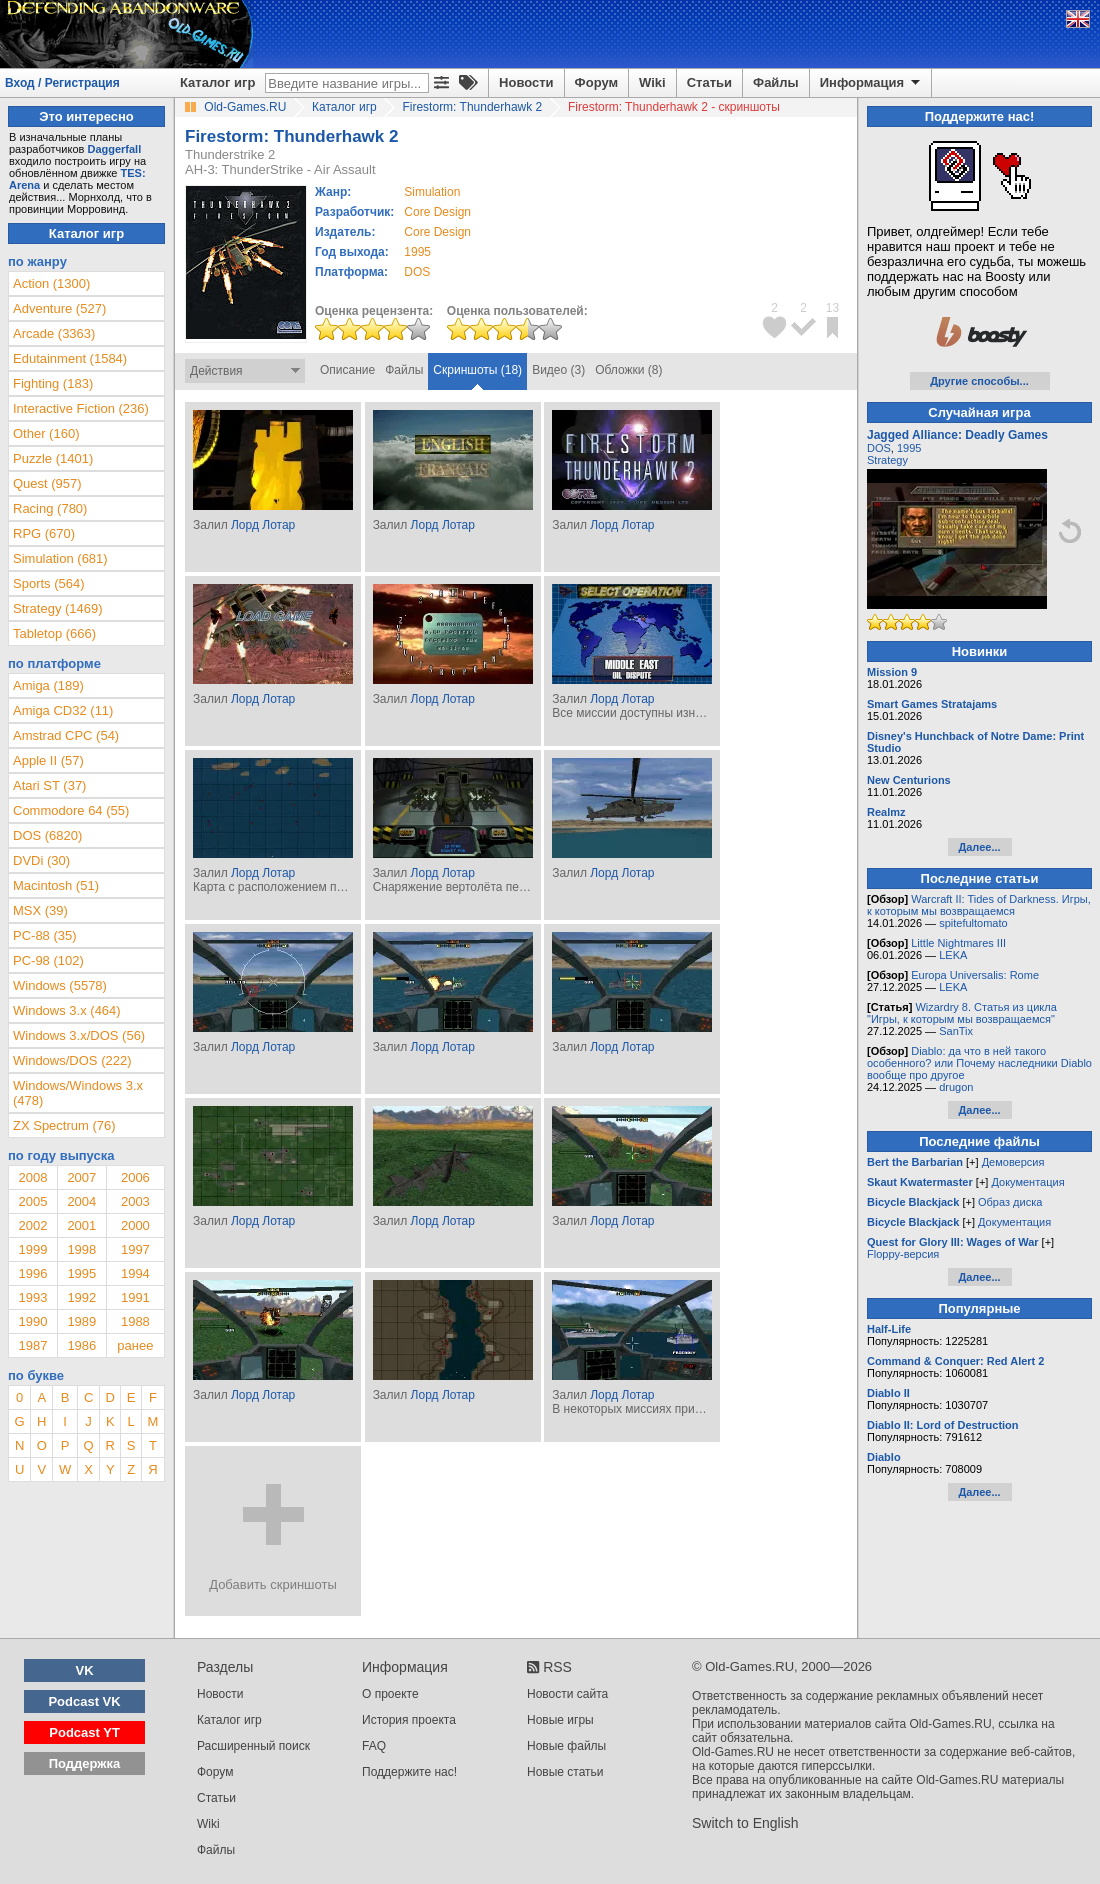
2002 (32, 1225)
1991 (135, 1297)
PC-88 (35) (45, 935)
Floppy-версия (903, 1254)
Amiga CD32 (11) (63, 710)
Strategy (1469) (58, 608)
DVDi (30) (41, 860)
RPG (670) (44, 533)
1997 (135, 1249)
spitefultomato (973, 923)
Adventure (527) (59, 308)
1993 (32, 1297)
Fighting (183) (53, 383)
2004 (81, 1201)
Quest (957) (47, 483)
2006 (135, 1177)
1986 (81, 1345)
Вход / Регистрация (62, 83)
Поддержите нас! (409, 1772)
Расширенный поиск (253, 1746)
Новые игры (560, 1720)
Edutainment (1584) (70, 358)
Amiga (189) (48, 685)
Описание (347, 370)
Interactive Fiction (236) (81, 408)
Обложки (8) (628, 370)
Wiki (652, 82)
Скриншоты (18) (477, 370)
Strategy (887, 460)
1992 (81, 1297)
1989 (81, 1321)
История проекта (409, 1720)
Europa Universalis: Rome (975, 975)
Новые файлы (566, 1746)
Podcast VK (84, 1701)
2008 (32, 1177)
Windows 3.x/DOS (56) (79, 1035)
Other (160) (46, 433)
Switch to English (745, 1823)
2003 (135, 1201)
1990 (32, 1321)
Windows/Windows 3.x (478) (78, 1093)
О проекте (390, 1694)
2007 (81, 1177)
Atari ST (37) (49, 785)
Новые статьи (565, 1772)
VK (85, 1670)
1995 (417, 252)
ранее (135, 1345)
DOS (879, 448)
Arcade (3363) (54, 333)
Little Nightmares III (958, 943)
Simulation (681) (60, 558)
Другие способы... (979, 381)
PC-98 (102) (48, 960)
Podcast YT (84, 1732)
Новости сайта (567, 1694)
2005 (32, 1201)
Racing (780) (50, 508)
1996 (32, 1273)
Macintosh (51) (56, 885)
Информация (871, 83)
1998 (81, 1249)
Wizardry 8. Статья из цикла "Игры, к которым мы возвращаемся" (962, 1013)
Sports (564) (49, 583)
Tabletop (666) (54, 633)
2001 (81, 1225)
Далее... (979, 847)
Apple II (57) (48, 760)
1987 (32, 1345)
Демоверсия (1013, 1162)
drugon (956, 1087)
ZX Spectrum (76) (64, 1125)
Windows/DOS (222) (72, 1060)
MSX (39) (40, 910)
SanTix (956, 1031)
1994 (135, 1273)
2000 (135, 1225)
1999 (32, 1249)
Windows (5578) (60, 985)
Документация (1027, 1182)
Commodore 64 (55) (71, 810)
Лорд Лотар (263, 525)
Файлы (776, 82)
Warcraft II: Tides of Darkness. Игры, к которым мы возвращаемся (979, 905)
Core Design (437, 212)
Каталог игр (217, 82)
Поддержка (85, 1763)
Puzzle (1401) (53, 458)
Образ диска (1010, 1202)
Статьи (709, 82)
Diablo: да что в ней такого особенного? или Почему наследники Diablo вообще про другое (979, 1063)
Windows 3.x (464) (67, 1010)
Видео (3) (558, 370)
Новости (526, 82)
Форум (596, 82)
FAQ (374, 1746)
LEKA (953, 955)
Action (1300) (51, 283)
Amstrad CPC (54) (66, 735)
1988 (135, 1321)
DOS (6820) (47, 835)
